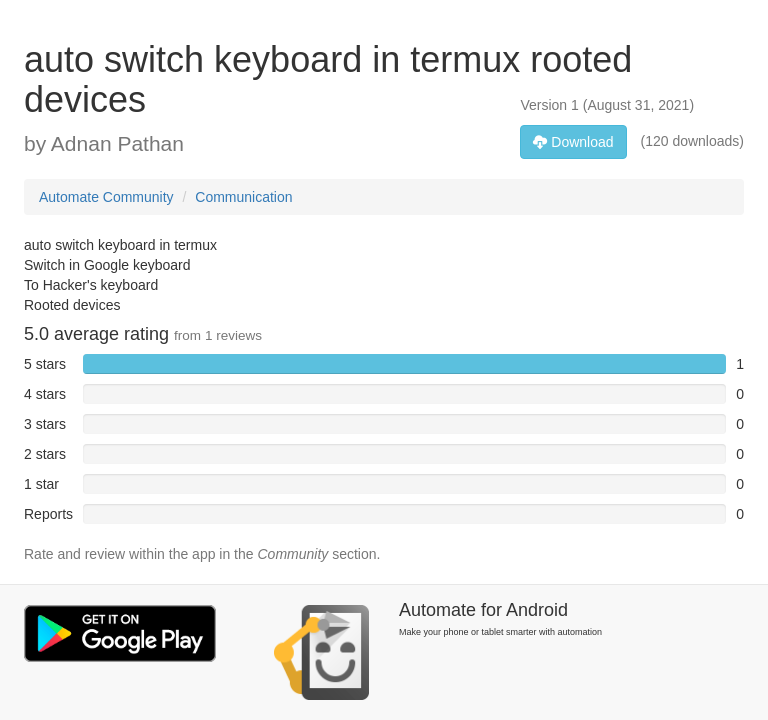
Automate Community (106, 197)
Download (573, 142)
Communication (243, 197)
